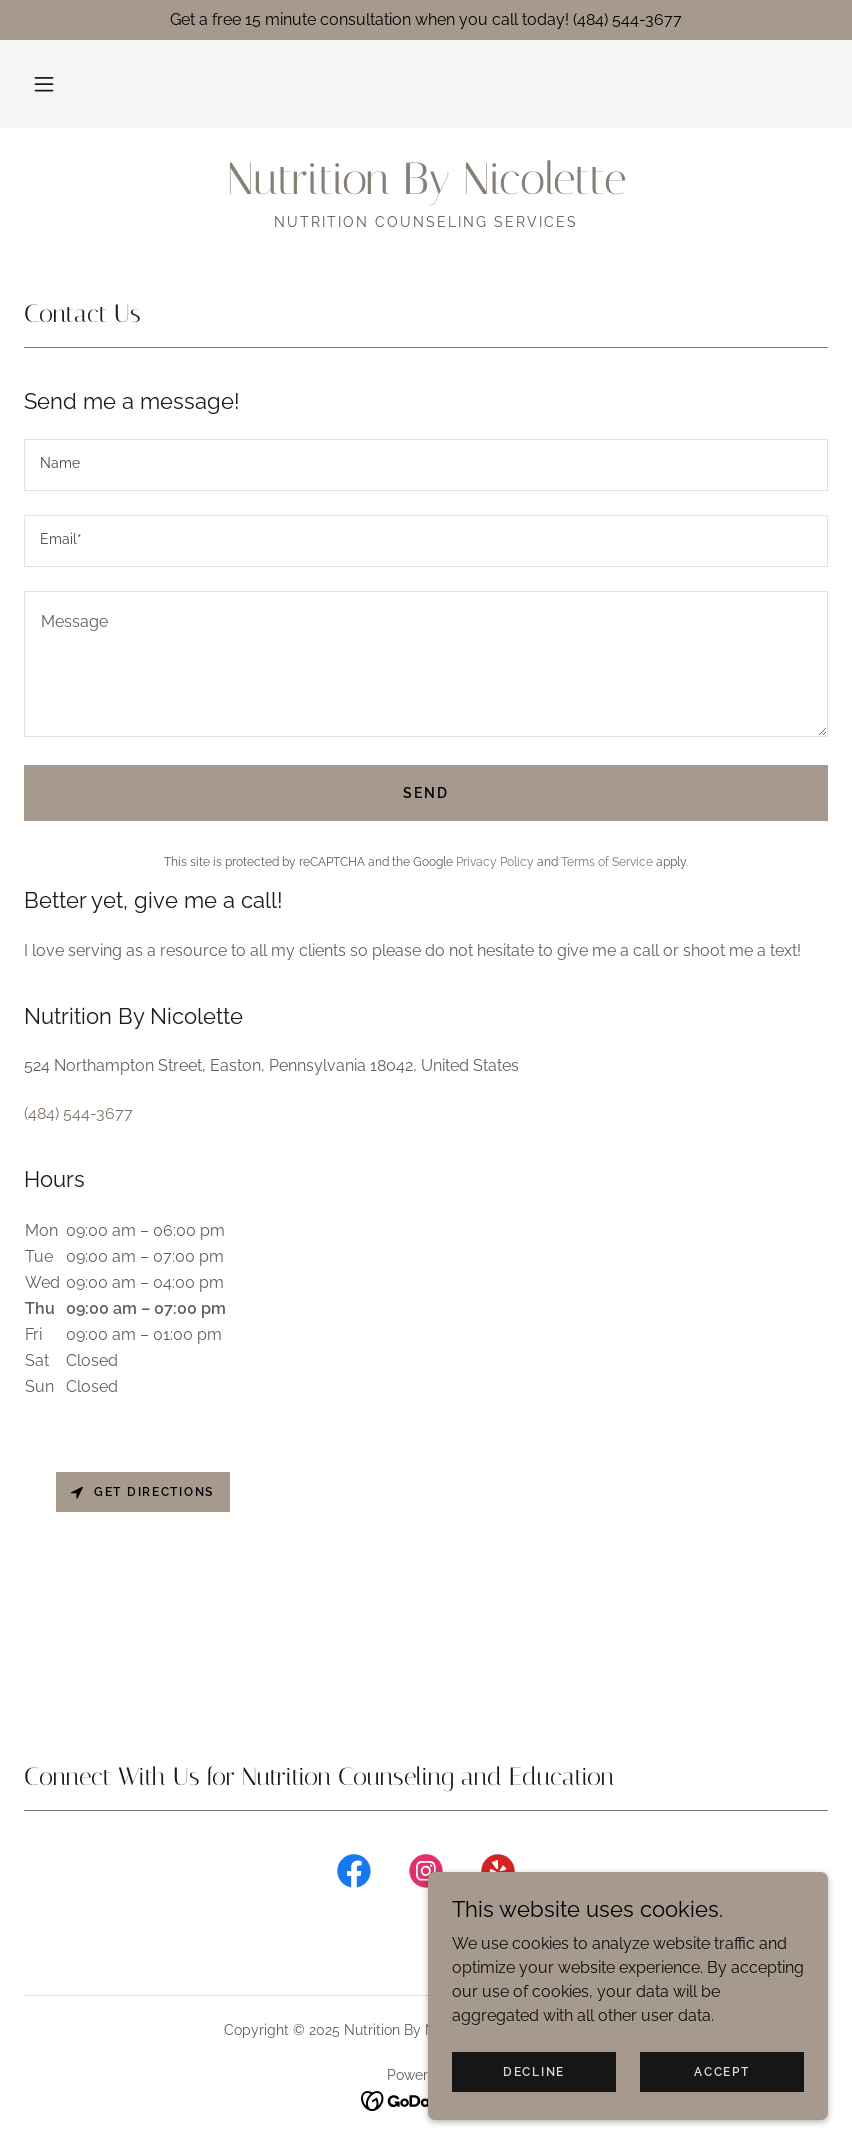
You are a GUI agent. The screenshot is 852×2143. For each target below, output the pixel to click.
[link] (426, 188)
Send (426, 793)
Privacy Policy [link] (495, 862)
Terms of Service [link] (607, 862)
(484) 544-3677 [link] (78, 1113)
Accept (721, 2071)
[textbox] (426, 465)
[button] (44, 84)
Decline (534, 2071)
